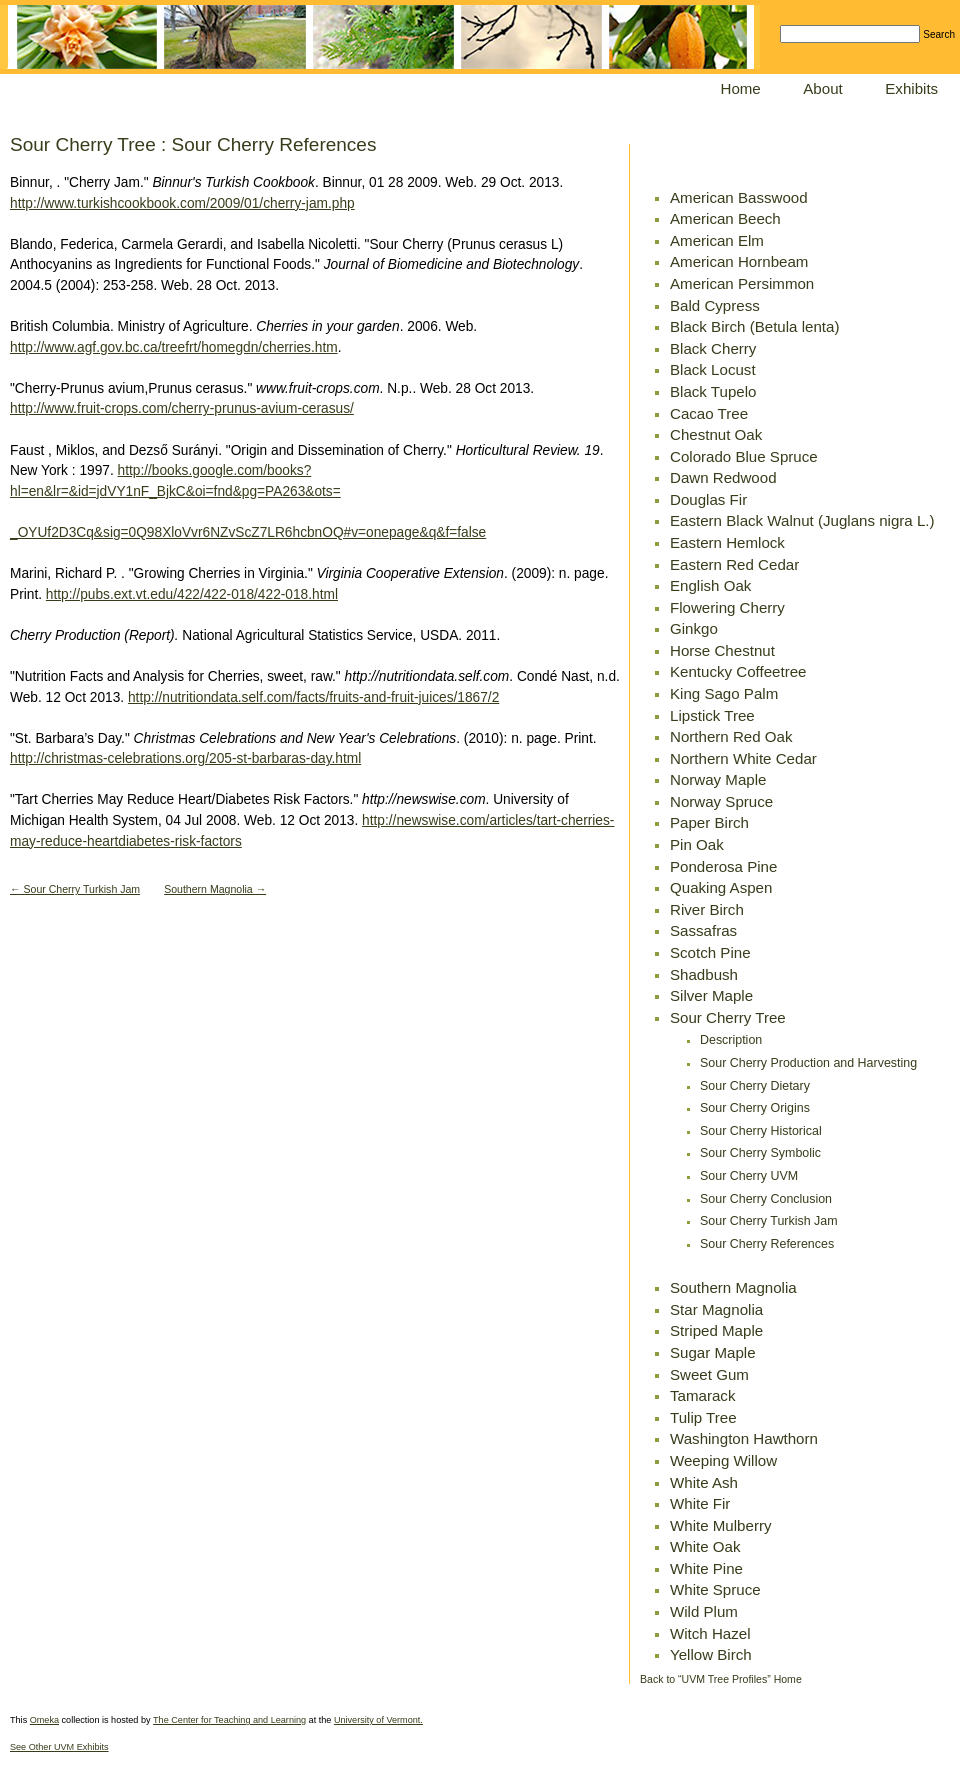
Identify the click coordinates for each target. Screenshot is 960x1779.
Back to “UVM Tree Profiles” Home (721, 1679)
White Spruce (715, 1589)
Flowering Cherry (727, 607)
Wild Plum (704, 1611)
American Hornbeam (739, 261)
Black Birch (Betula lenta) (754, 326)
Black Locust (713, 369)
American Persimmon (742, 283)
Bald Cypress (715, 305)
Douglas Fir (708, 499)
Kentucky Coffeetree (738, 671)
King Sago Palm (724, 693)
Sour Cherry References (767, 1244)
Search (939, 34)
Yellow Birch (711, 1654)
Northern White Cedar (743, 758)
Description (731, 1040)
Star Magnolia (716, 1309)
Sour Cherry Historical (761, 1131)
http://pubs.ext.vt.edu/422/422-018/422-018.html (192, 594)
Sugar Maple (713, 1352)
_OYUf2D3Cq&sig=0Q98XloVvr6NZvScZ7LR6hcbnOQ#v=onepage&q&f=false (248, 532)
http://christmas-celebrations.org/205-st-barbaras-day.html (185, 758)
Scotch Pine (710, 952)
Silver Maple (711, 995)
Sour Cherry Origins (755, 1108)
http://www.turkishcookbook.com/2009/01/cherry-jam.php (182, 203)
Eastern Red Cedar (734, 564)
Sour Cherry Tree (728, 1017)
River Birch (707, 909)
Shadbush (704, 974)
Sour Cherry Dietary (755, 1086)
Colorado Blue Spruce (744, 456)
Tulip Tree (703, 1417)
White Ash (704, 1482)
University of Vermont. (378, 1720)
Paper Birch (709, 822)
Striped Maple (716, 1330)
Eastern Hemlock (727, 542)
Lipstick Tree (712, 715)
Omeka (44, 1720)
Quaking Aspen (721, 887)
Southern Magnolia (733, 1287)
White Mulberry (721, 1525)
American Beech (725, 218)
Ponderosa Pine (723, 866)
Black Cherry (713, 348)
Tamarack (702, 1395)
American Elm (717, 240)
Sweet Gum (709, 1374)
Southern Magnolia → (215, 889)
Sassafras (703, 930)
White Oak (705, 1546)
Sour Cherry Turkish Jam (769, 1221)
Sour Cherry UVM (749, 1176)
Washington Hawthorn (744, 1438)
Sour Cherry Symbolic (760, 1153)
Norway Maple (718, 779)
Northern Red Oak (731, 736)
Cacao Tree (709, 413)
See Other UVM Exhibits (59, 1747)
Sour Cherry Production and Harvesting (808, 1063)
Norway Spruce (721, 801)
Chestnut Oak (716, 434)
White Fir (700, 1503)
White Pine (706, 1568)
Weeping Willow (723, 1460)
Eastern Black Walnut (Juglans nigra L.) (802, 520)
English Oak (710, 585)
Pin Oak (697, 844)
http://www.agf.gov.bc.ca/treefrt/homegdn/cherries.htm (174, 347)
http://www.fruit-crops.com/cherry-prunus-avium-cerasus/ (182, 408)
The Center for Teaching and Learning (229, 1720)
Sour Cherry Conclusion (766, 1199)
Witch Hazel (710, 1633)
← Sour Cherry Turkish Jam (75, 889)
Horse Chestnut (722, 650)
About (822, 88)
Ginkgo (694, 628)
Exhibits (911, 88)
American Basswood (739, 197)
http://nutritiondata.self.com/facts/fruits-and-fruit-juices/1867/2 (313, 697)
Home (741, 88)
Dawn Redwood (723, 477)
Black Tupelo (713, 391)
